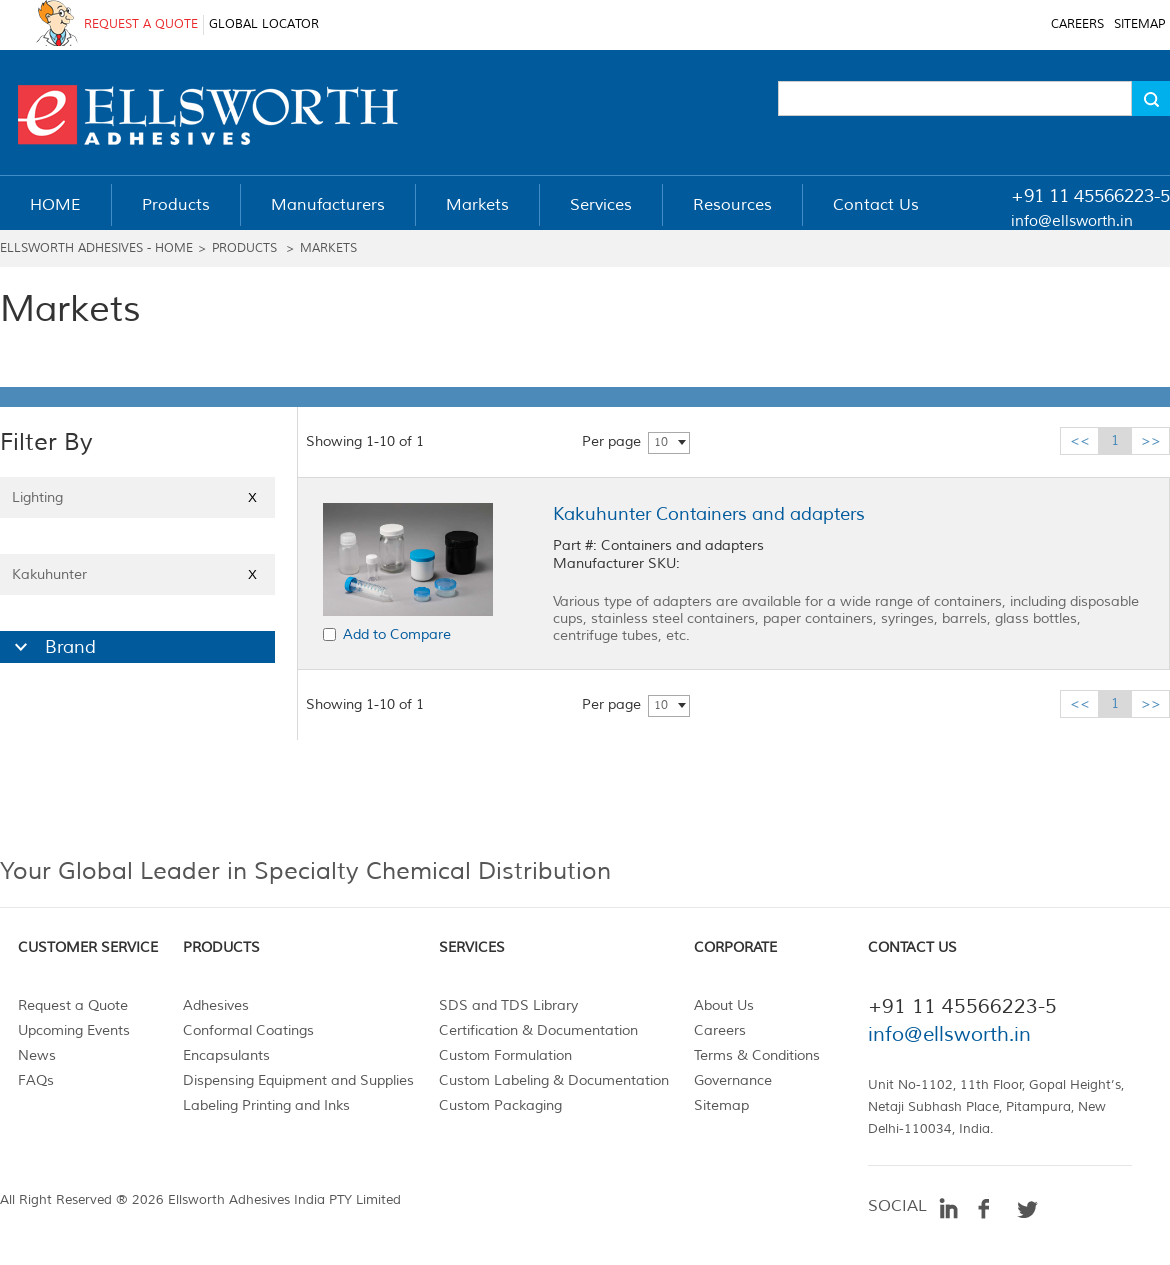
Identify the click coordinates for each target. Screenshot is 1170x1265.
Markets (328, 248)
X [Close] (252, 497)
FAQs (36, 1080)
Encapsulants (226, 1055)
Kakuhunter (137, 574)
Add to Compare (397, 634)
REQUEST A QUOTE (141, 24)
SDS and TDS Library (508, 1005)
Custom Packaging (500, 1105)
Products (244, 248)
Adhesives (216, 1005)
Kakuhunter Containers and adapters (709, 514)
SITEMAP (1139, 24)
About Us (724, 1005)
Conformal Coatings (248, 1030)
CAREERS (1077, 24)
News (37, 1055)
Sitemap (721, 1105)
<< (1080, 440)
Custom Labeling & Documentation (554, 1080)
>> (1151, 440)
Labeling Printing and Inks (266, 1105)
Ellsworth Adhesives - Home (96, 248)
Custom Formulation (505, 1055)
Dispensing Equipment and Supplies (298, 1080)
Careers (720, 1030)
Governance (733, 1080)
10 (661, 442)
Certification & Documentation (538, 1030)
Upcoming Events (74, 1030)
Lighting (137, 497)
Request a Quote (73, 1005)
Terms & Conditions (757, 1055)
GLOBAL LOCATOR (264, 24)
